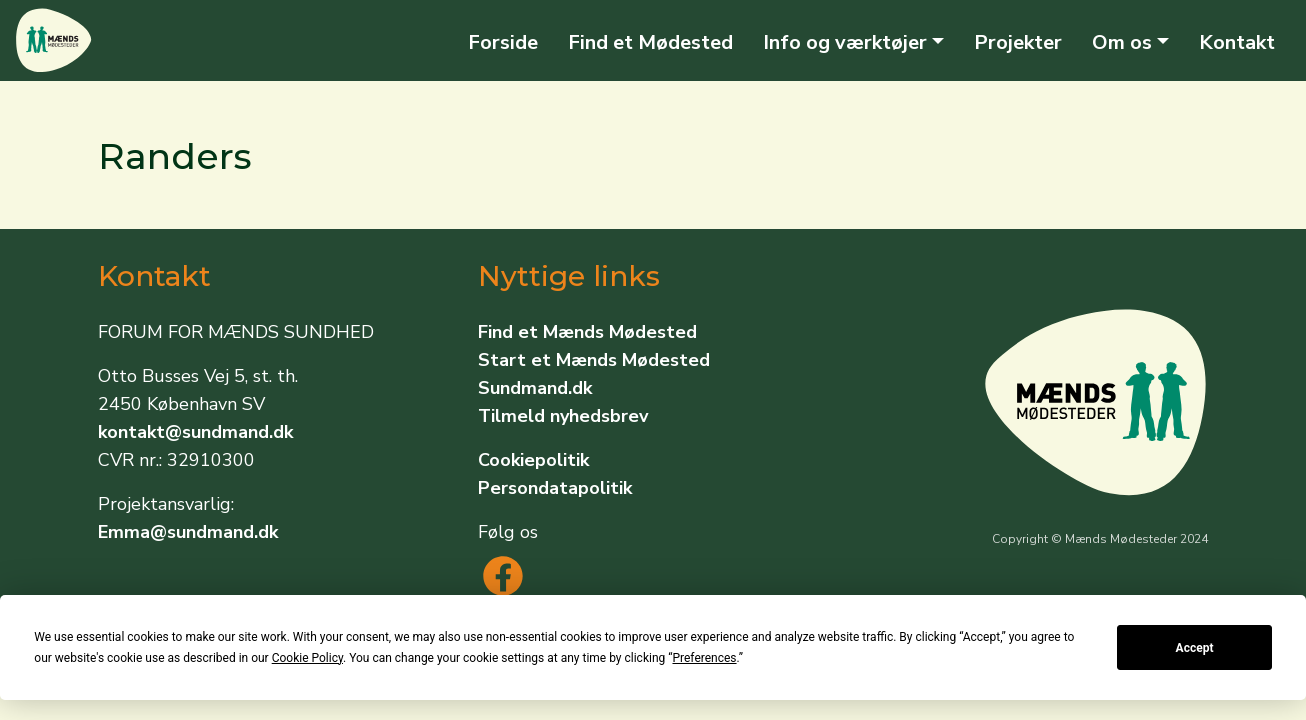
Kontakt (1237, 42)
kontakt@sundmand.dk (195, 432)
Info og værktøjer (845, 42)
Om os (1122, 42)
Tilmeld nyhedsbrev (563, 416)
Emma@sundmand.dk (188, 532)
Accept (1195, 648)
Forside (503, 42)
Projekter (1018, 42)
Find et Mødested (650, 42)
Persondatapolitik (555, 488)
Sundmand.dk (535, 388)
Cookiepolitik (533, 460)
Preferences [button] (704, 658)
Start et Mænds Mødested (594, 360)
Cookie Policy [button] (307, 658)
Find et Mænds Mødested (587, 332)
